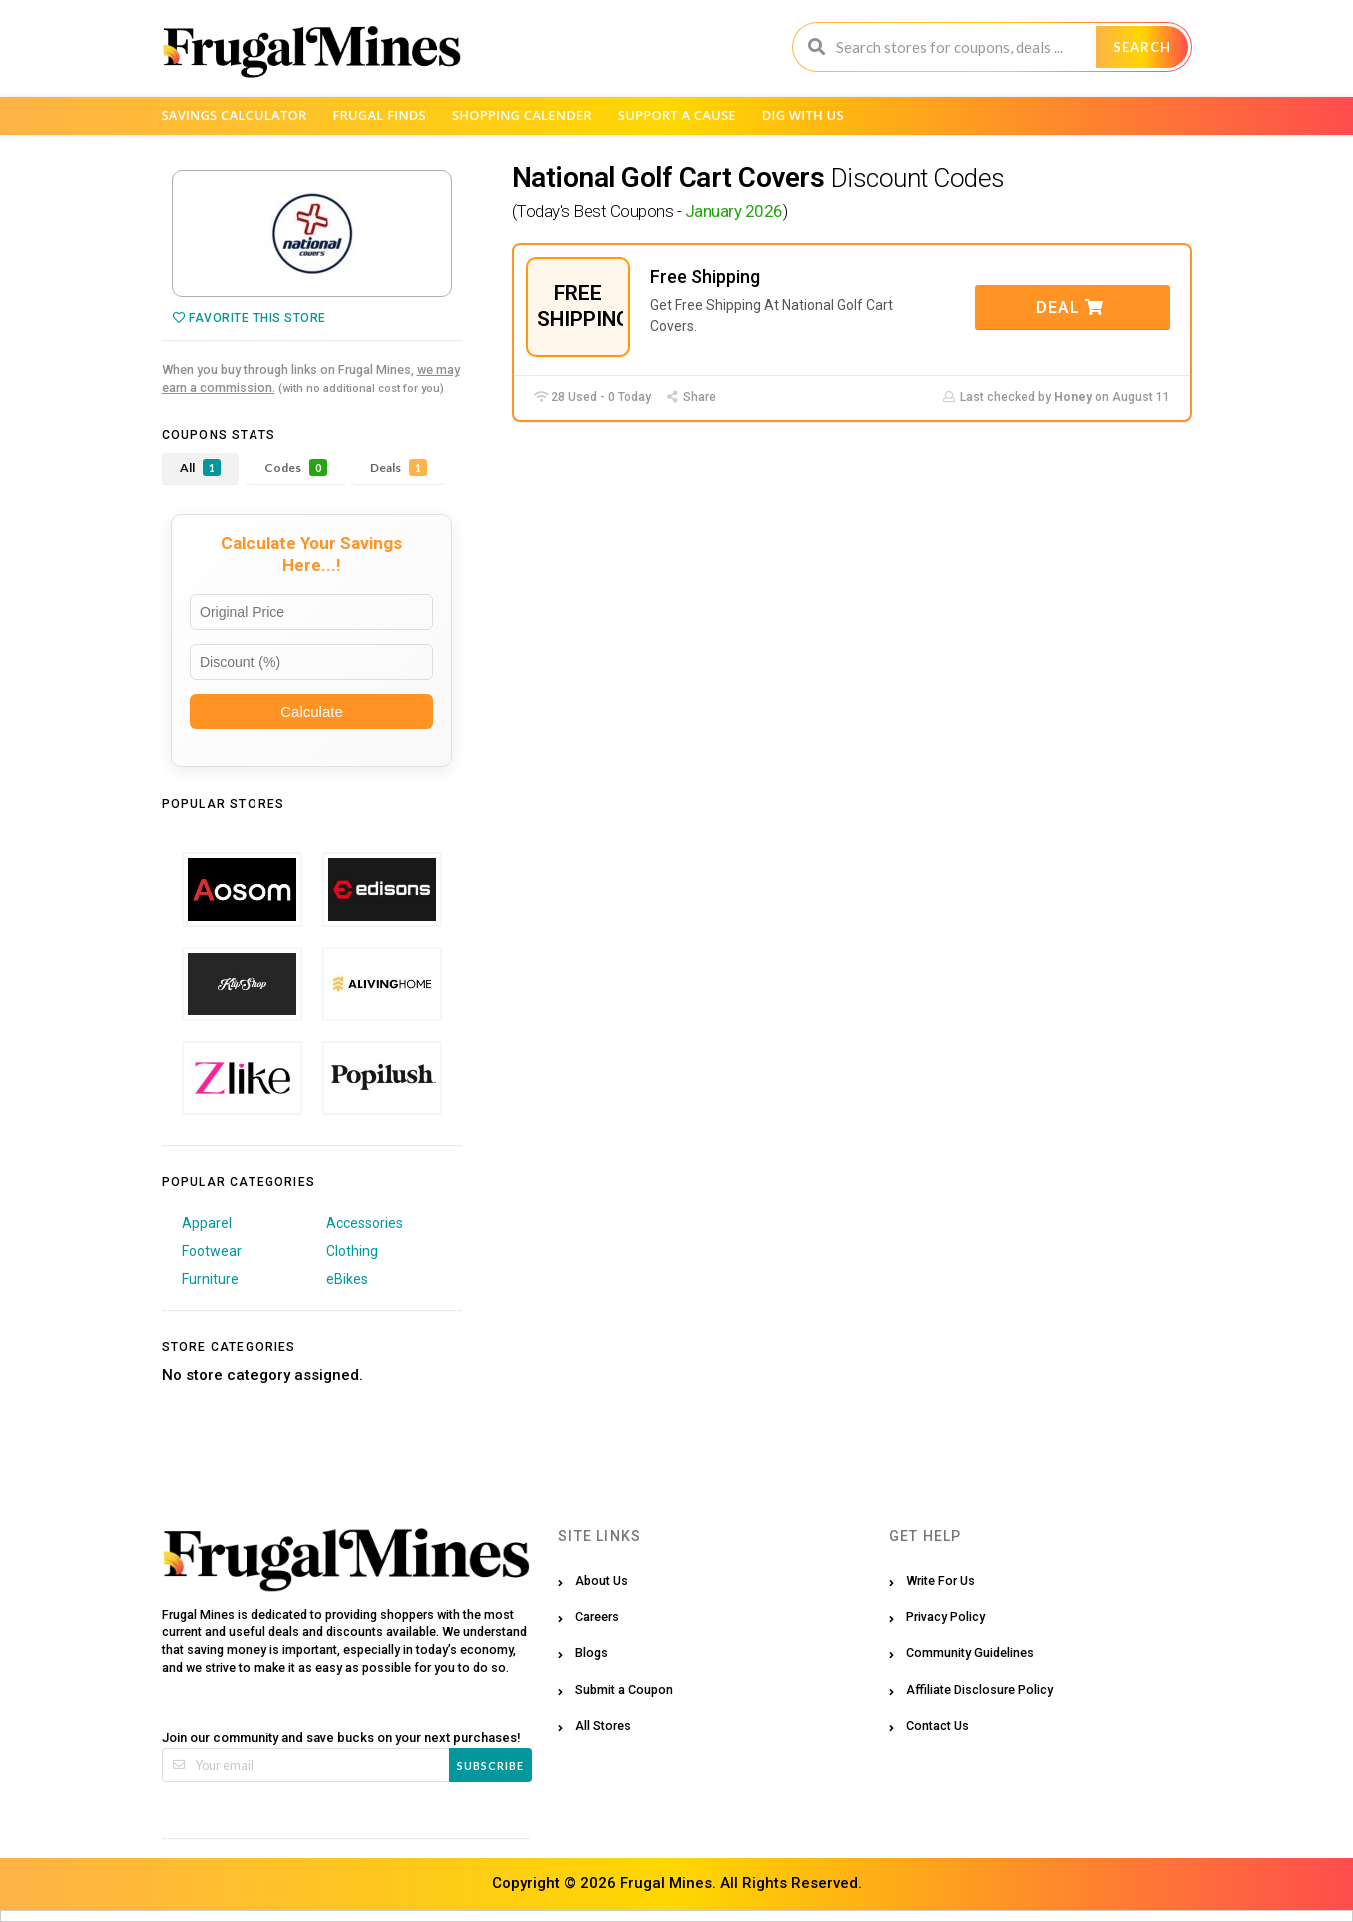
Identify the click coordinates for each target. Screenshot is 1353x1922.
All (200, 467)
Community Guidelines (970, 1652)
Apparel (207, 1223)
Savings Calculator (234, 115)
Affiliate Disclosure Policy (979, 1689)
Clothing (352, 1251)
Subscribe (490, 1765)
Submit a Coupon (624, 1689)
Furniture (210, 1279)
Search (1142, 47)
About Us (601, 1580)
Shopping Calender (522, 115)
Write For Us (940, 1580)
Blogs (591, 1652)
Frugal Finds (379, 115)
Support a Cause (677, 115)
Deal (1070, 307)
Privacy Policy (945, 1616)
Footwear (212, 1251)
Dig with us (803, 115)
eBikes (347, 1279)
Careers (597, 1616)
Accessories (364, 1223)
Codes (295, 467)
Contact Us (937, 1725)
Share (691, 397)
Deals (398, 467)
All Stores (603, 1725)
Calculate (311, 711)
